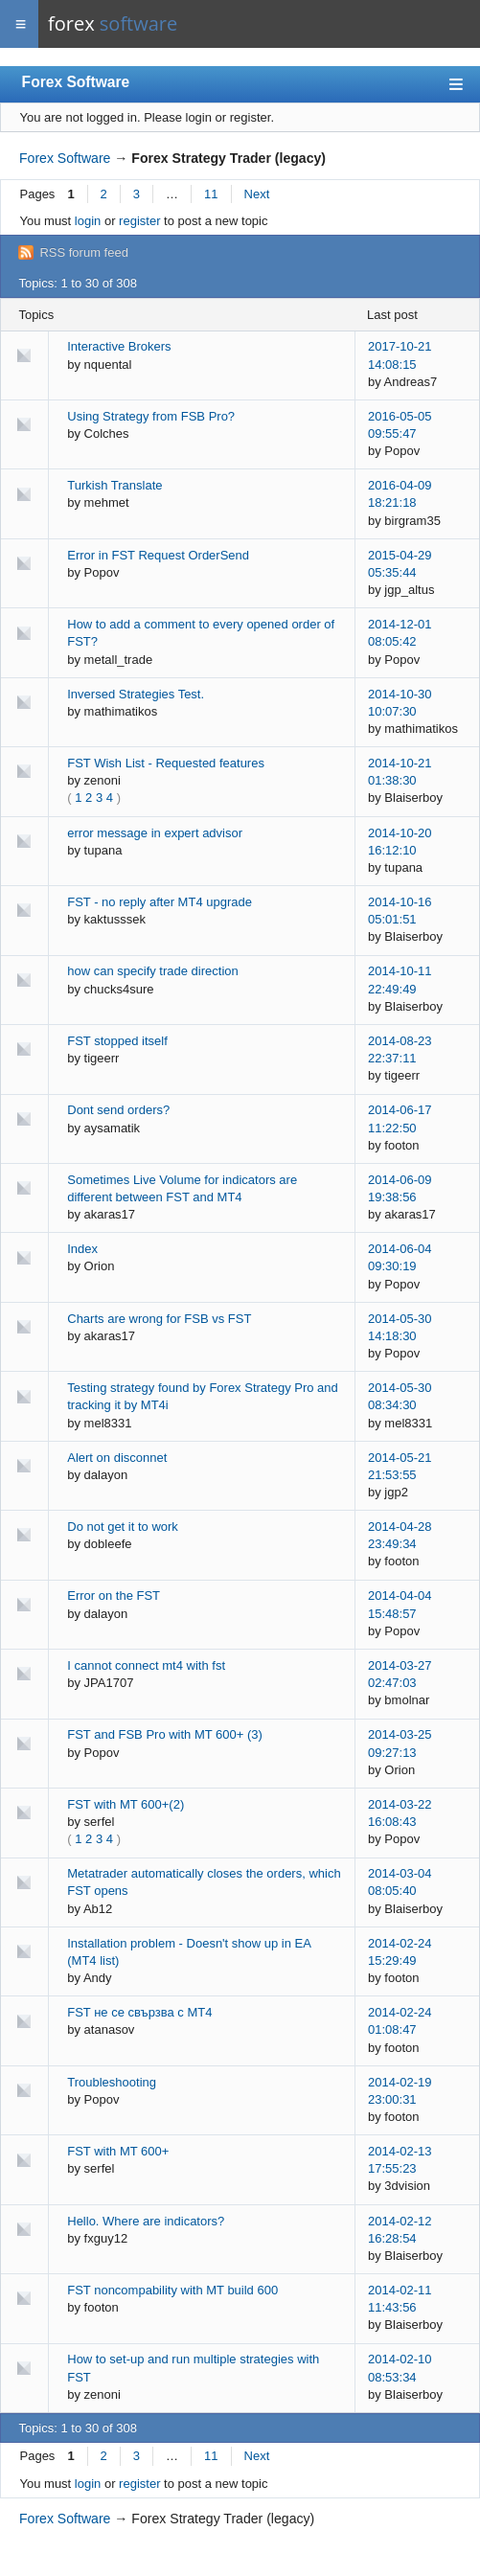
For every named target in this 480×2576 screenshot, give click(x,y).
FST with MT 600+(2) (125, 1804)
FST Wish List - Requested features (165, 763)
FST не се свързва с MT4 (139, 2012)
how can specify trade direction (152, 971)
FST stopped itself (117, 1041)
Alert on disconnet (117, 1457)
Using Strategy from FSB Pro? (151, 416)
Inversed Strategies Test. (135, 694)
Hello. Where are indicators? (145, 2221)
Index (82, 1249)
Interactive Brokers (119, 346)
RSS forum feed (83, 252)
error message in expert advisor (154, 833)
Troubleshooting (111, 2082)
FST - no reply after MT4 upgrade (159, 902)
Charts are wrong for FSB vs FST (159, 1318)
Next (257, 194)
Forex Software (76, 82)
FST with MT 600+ (118, 2151)
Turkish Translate (114, 485)
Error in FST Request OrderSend (158, 555)
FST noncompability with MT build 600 (172, 2290)
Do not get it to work (122, 1526)
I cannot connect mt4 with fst (146, 1665)
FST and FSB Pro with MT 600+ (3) (165, 1734)
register (139, 221)
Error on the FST (113, 1595)
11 (210, 194)
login (88, 221)
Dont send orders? (118, 1110)
